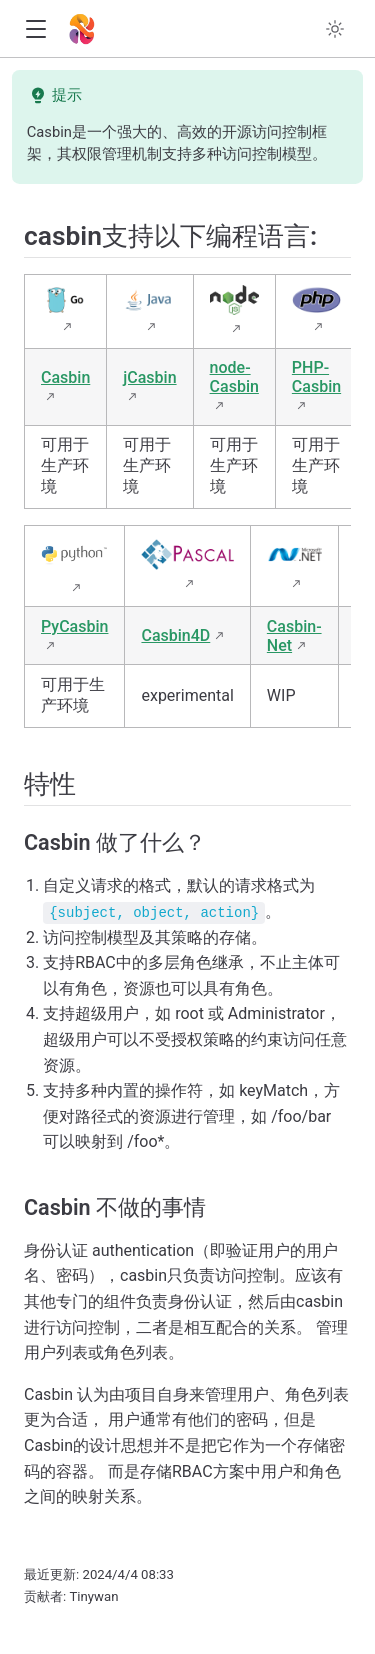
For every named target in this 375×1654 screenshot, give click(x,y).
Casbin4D (175, 635)
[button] (35, 29)
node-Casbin (234, 377)
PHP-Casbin (316, 377)
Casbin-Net (294, 636)
